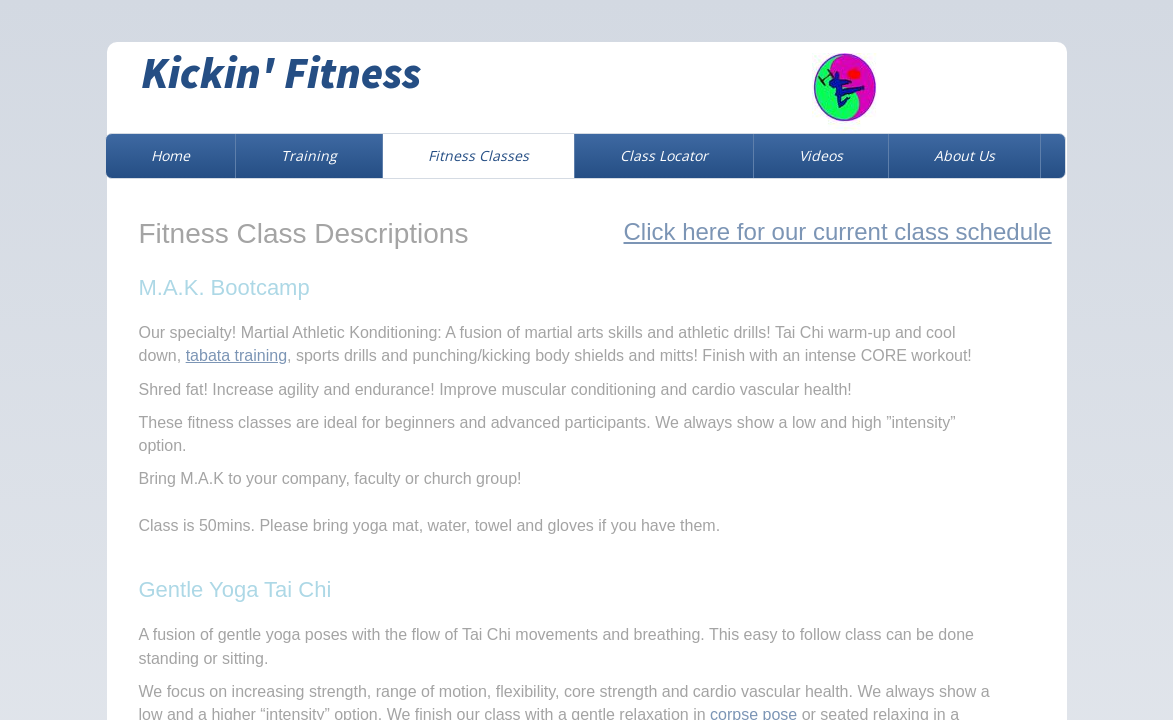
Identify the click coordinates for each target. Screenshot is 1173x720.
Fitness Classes (478, 155)
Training (309, 155)
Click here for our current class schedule (838, 231)
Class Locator (664, 155)
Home (170, 155)
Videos (821, 155)
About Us (964, 155)
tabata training (236, 355)
